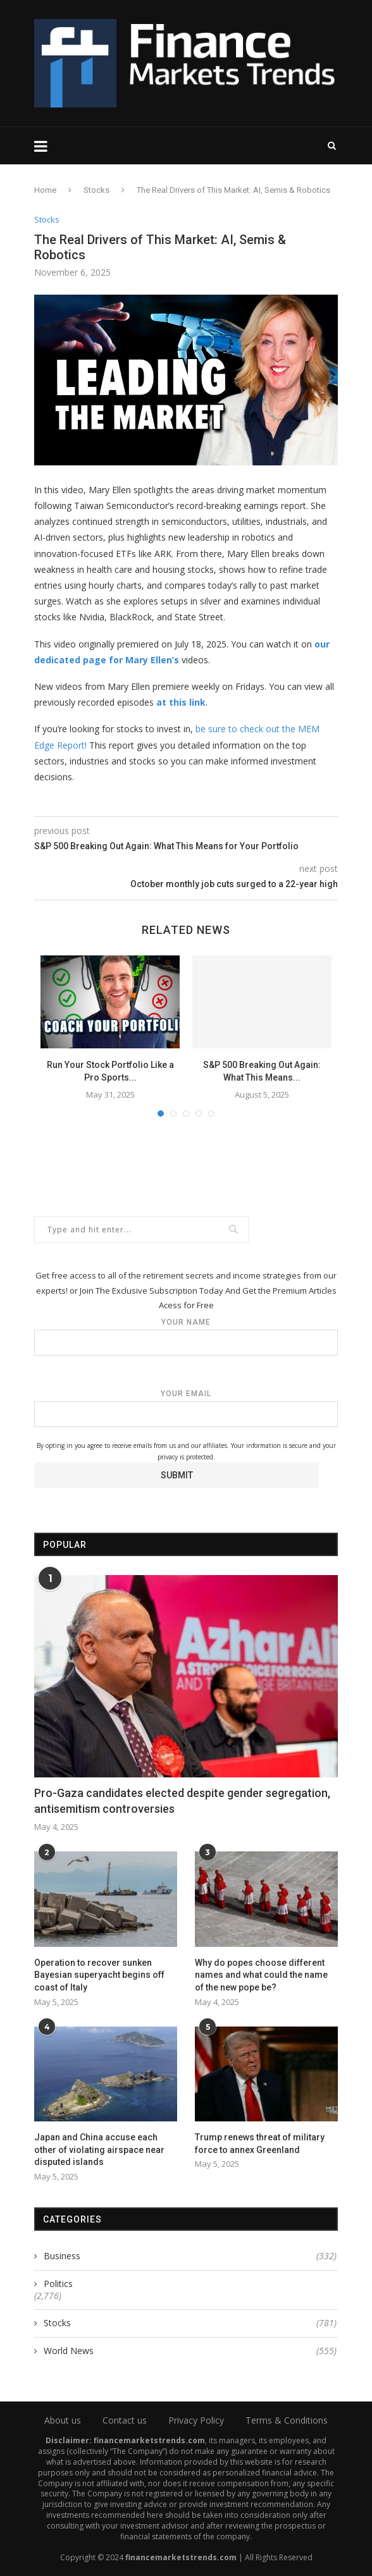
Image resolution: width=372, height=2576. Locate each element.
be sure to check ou (235, 729)
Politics (58, 2284)
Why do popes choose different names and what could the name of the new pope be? (261, 1975)
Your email (186, 1408)
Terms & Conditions (286, 2420)
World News (190, 2351)
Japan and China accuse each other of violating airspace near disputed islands (99, 2149)
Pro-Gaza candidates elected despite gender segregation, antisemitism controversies (182, 1800)
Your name (186, 1337)
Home (45, 190)
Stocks (96, 190)
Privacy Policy (196, 2420)
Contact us (124, 2420)
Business (190, 2256)
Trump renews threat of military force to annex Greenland (260, 2143)
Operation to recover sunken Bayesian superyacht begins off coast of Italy (99, 1975)
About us (62, 2420)
